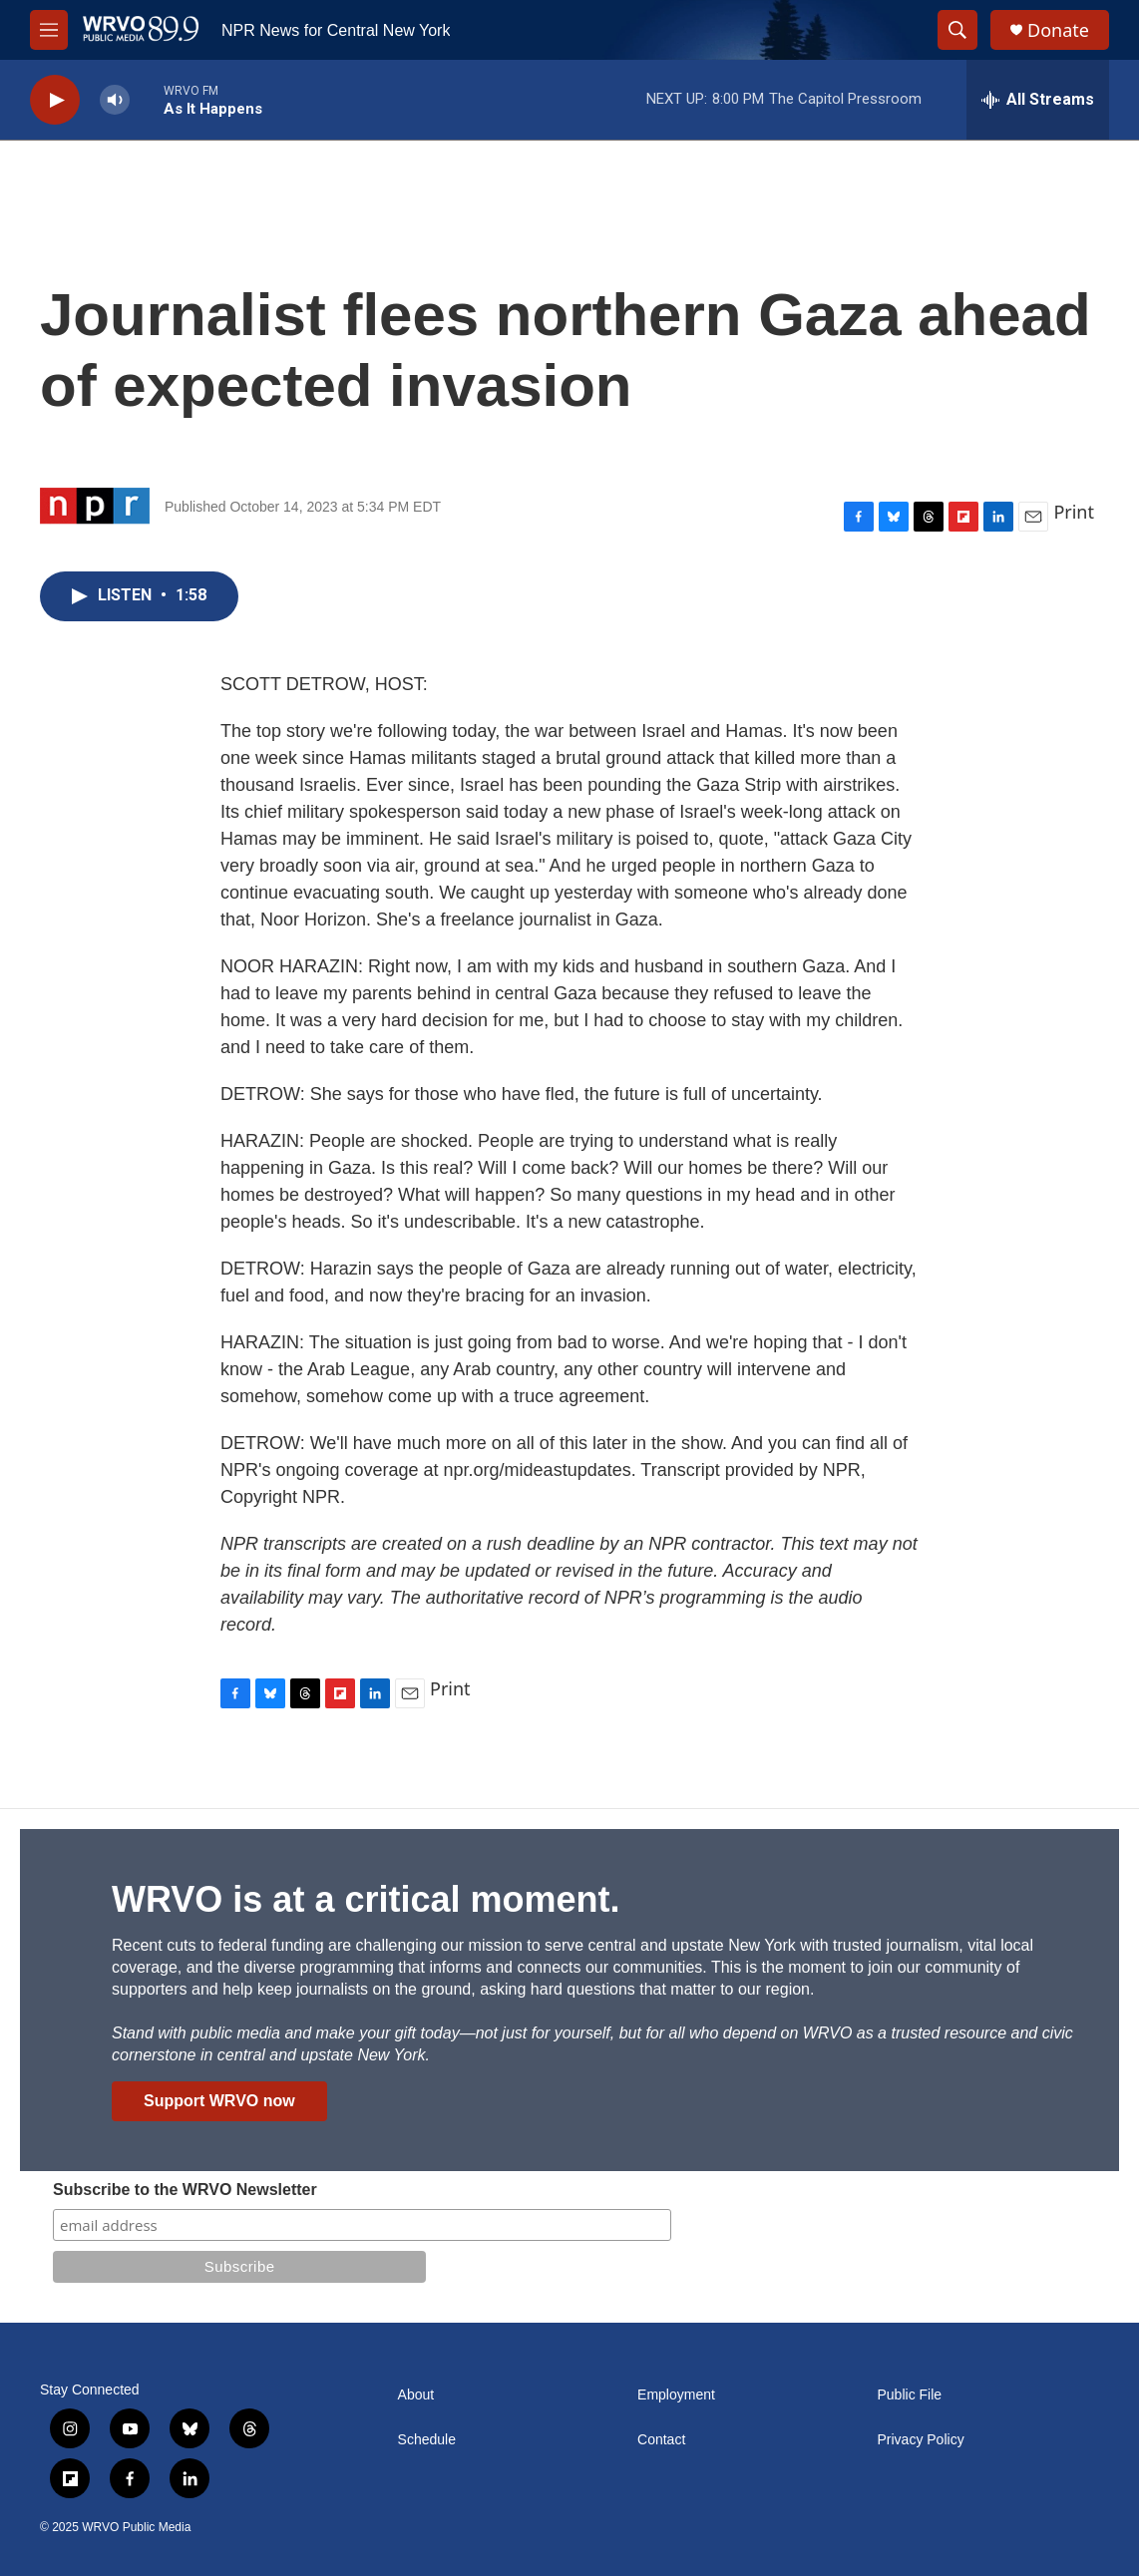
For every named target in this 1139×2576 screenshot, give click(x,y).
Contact (661, 2439)
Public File (910, 2395)
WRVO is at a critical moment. (365, 1899)
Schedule (427, 2439)
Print (1073, 512)
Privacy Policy (921, 2439)
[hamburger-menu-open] (49, 30)
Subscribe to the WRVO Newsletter (185, 2189)
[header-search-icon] (957, 30)
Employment (676, 2395)
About (416, 2395)
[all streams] (1037, 100)
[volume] (115, 100)
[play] (55, 100)
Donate (1058, 30)
